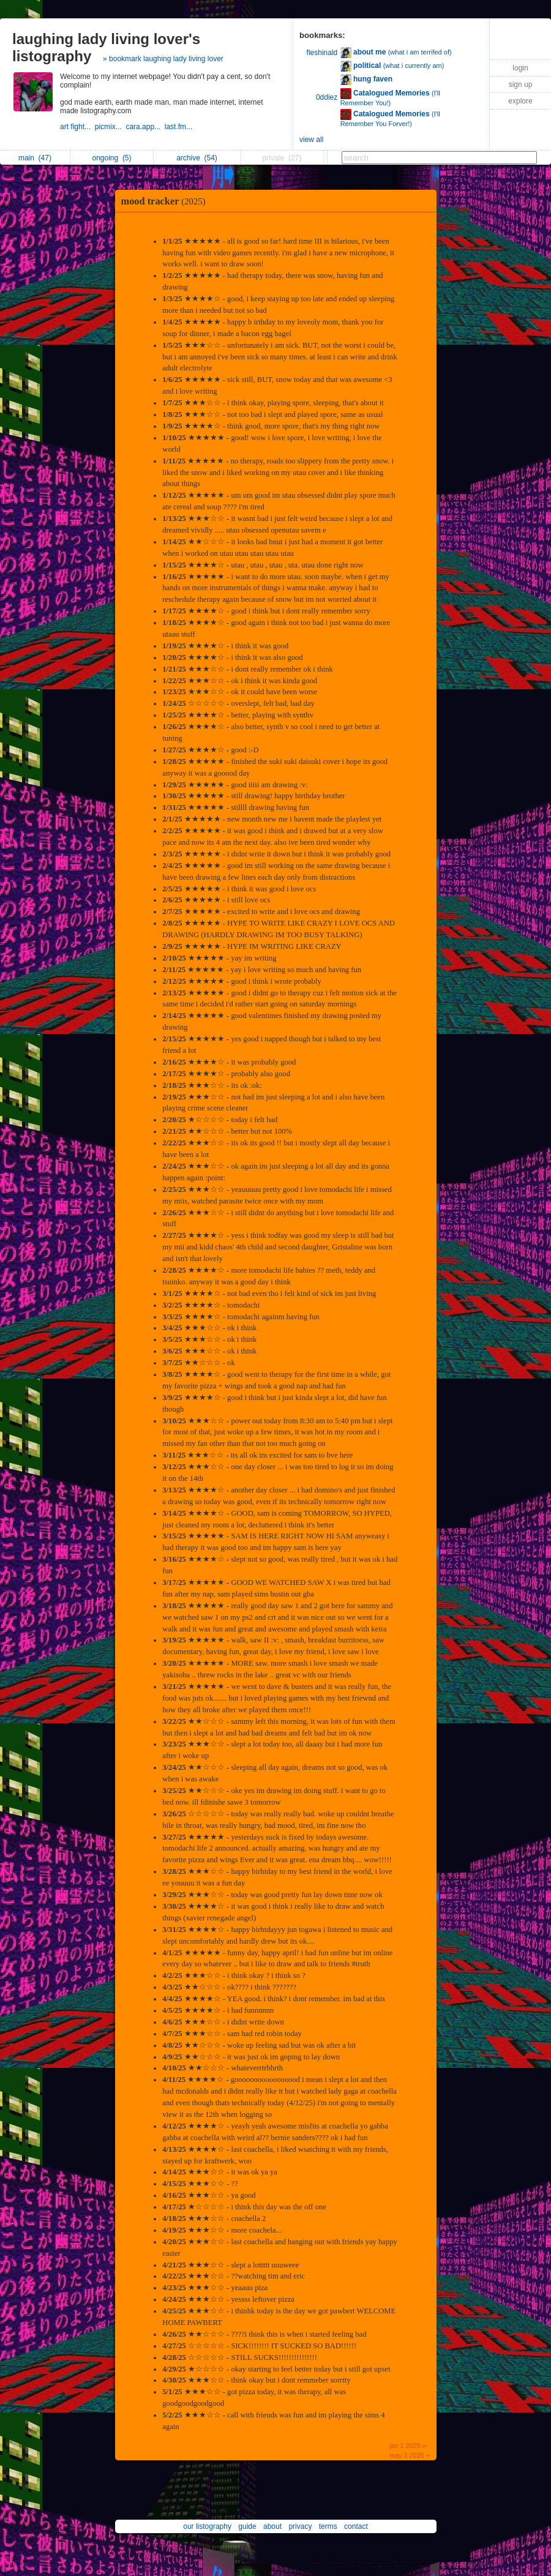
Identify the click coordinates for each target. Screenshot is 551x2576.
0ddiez (326, 97)
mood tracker (166, 201)
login (520, 68)
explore (520, 101)
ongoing (111, 158)
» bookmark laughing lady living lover (163, 58)
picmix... (110, 126)
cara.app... (145, 126)
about (272, 2526)
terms (328, 2526)
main (34, 158)
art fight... (77, 126)
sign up (521, 84)
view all (311, 139)
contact (356, 2526)
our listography (207, 2526)
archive (196, 158)
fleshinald (322, 52)
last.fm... (180, 126)
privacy (300, 2526)
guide (247, 2526)
